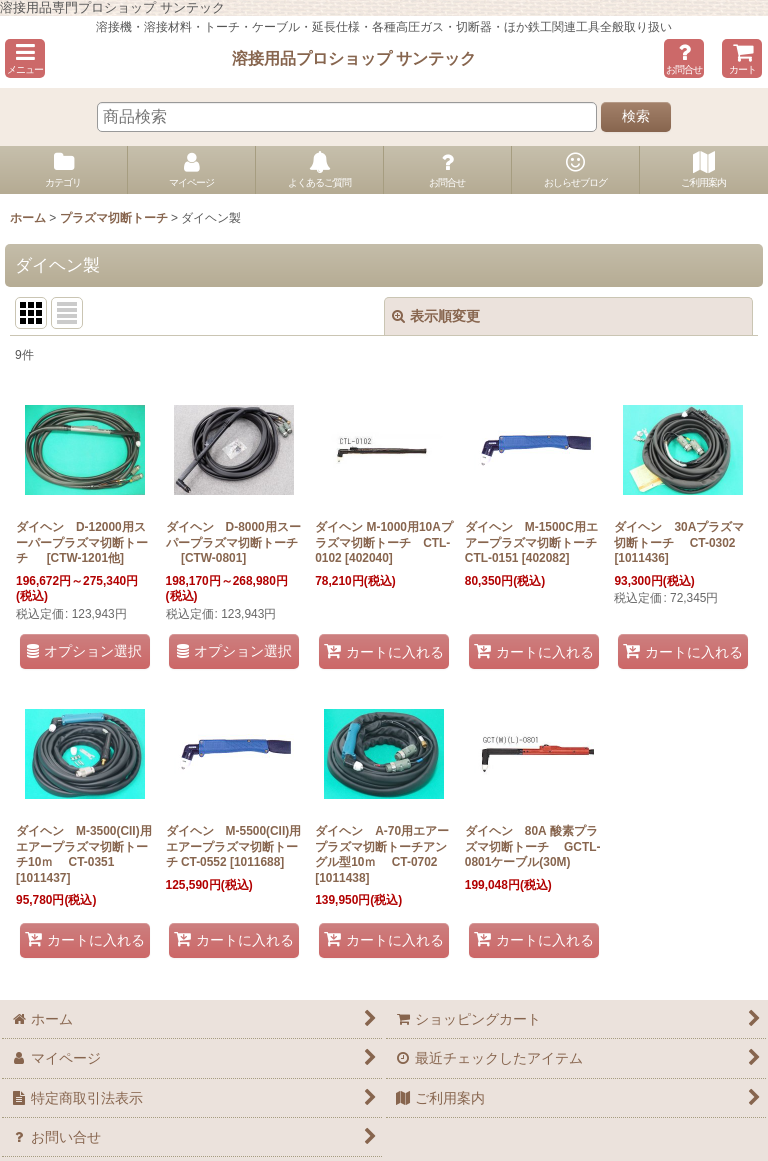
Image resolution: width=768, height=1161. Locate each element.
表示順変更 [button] (436, 316)
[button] (25, 58)
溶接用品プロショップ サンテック (354, 58)
